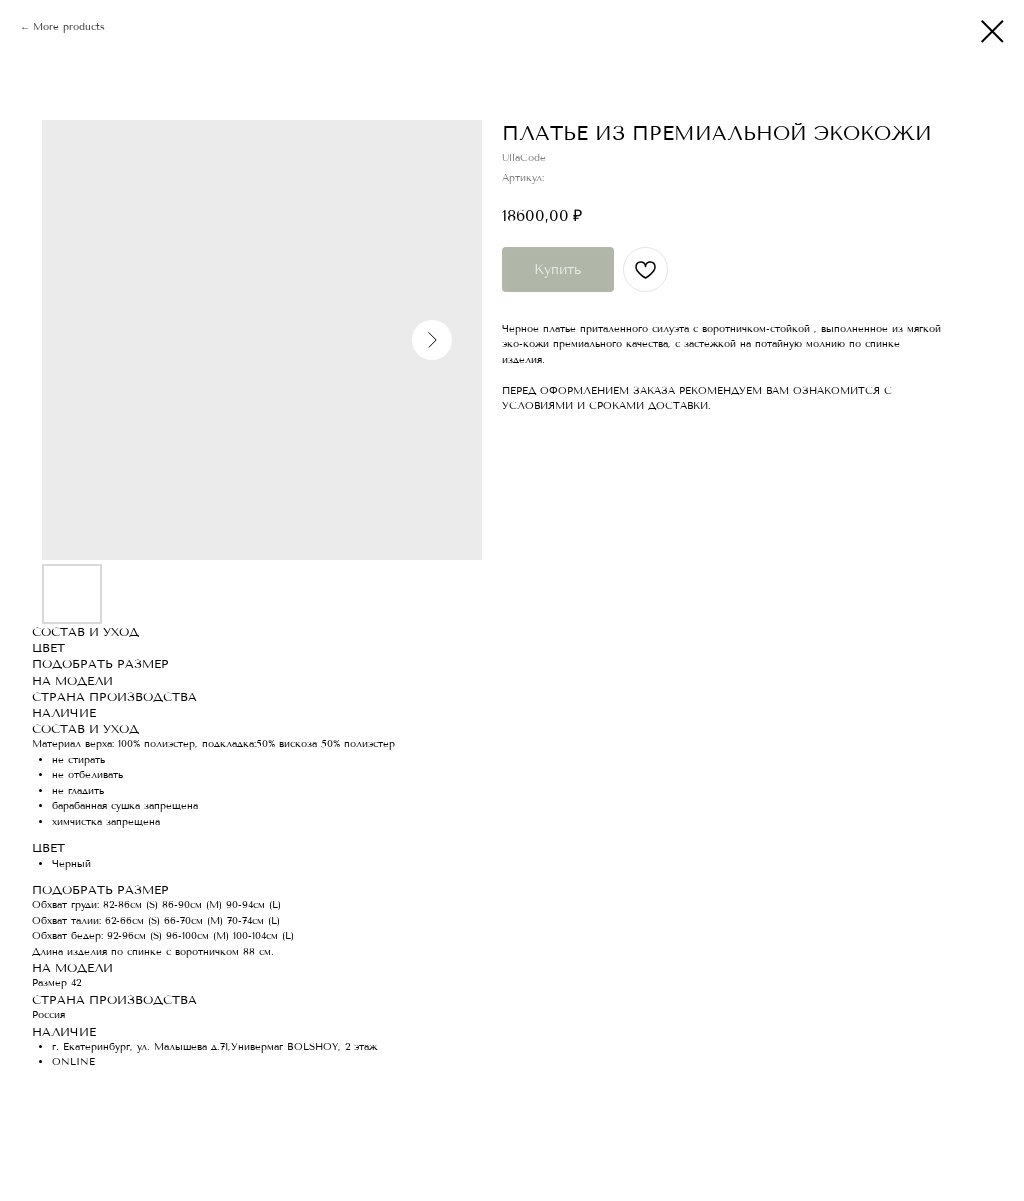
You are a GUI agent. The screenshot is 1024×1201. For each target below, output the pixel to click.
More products (69, 27)
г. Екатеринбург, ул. (101, 1047)
